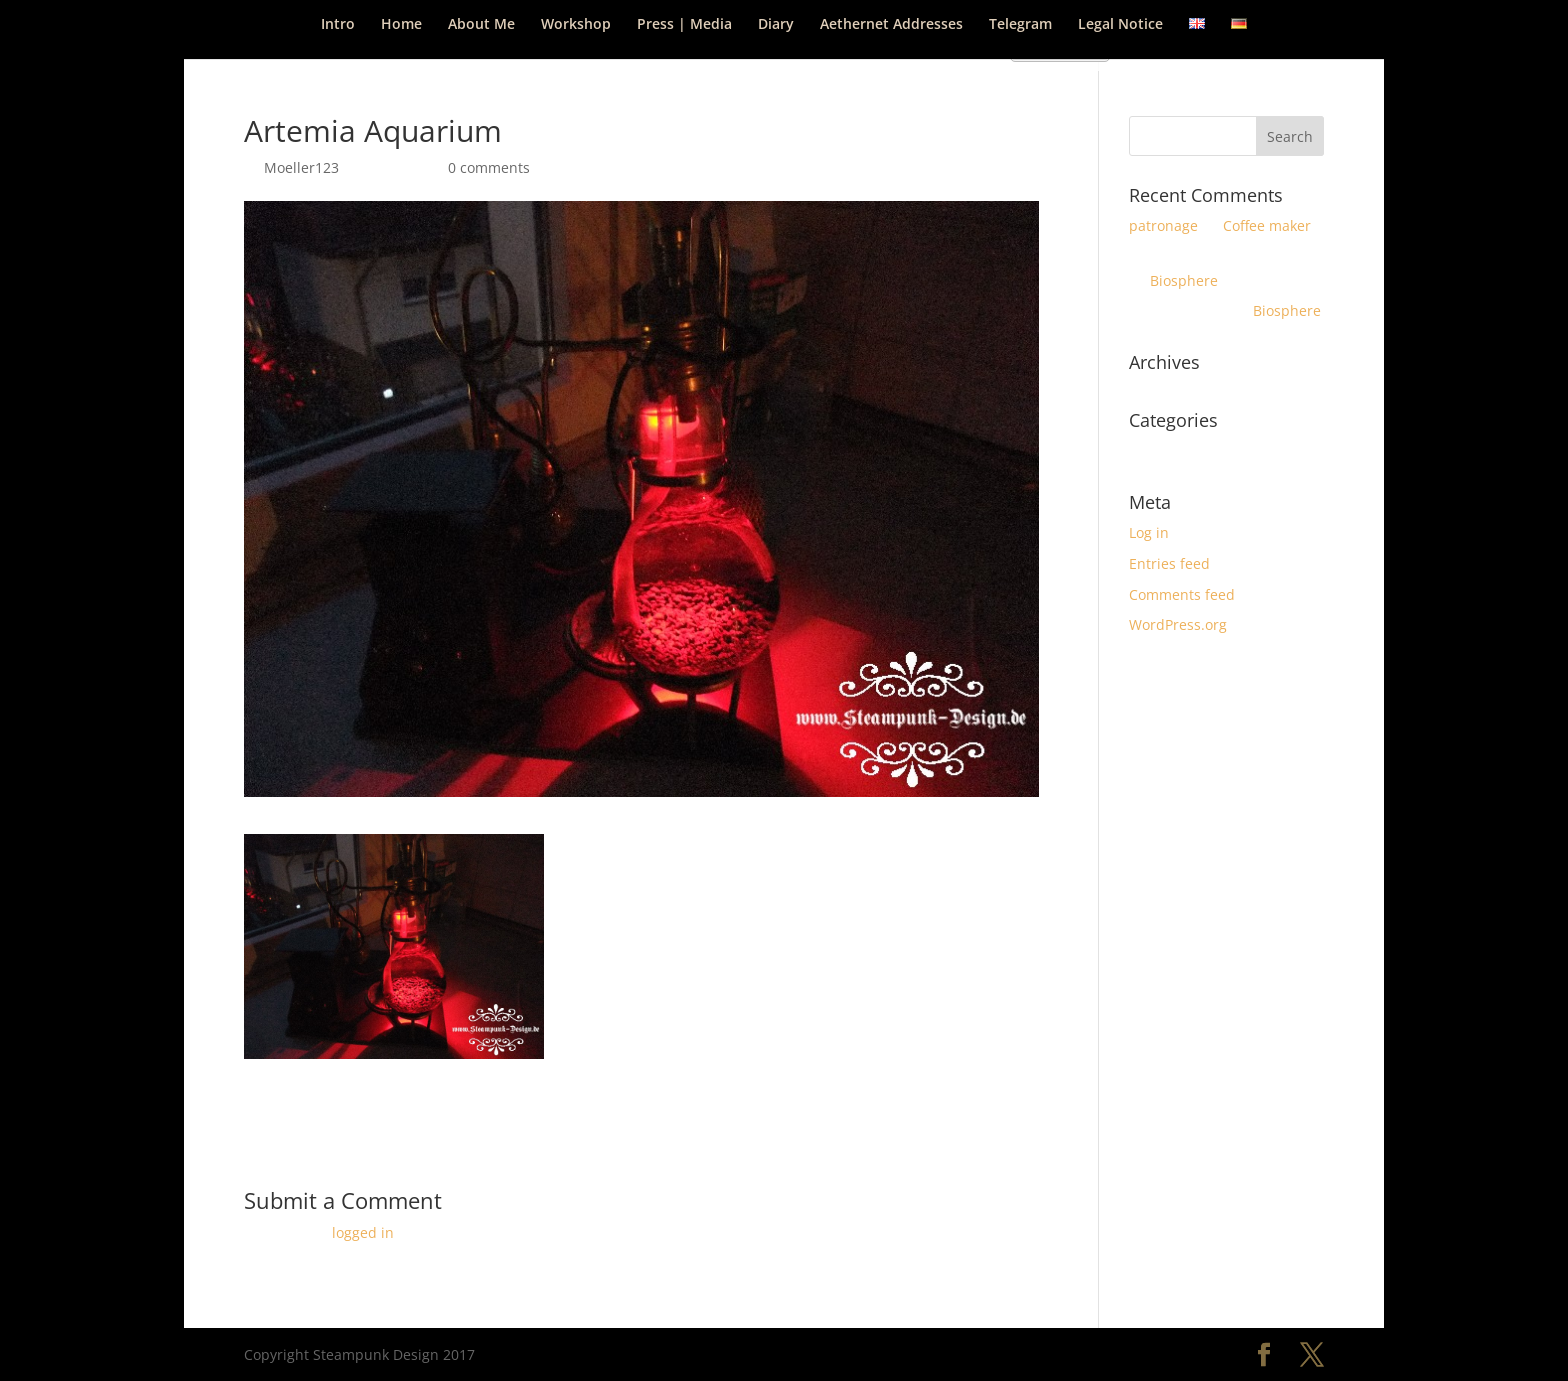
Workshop (576, 25)
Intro (338, 25)
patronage (1163, 225)
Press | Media (684, 25)
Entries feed (1169, 563)
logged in (363, 1232)
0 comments (489, 167)
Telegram (1020, 25)
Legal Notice (1120, 25)
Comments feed (1182, 594)
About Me (481, 25)
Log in (1149, 532)
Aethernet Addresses (891, 25)
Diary (776, 25)
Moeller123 (301, 167)
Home (401, 25)
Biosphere (1184, 280)
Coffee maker (1267, 225)
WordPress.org (1178, 624)
